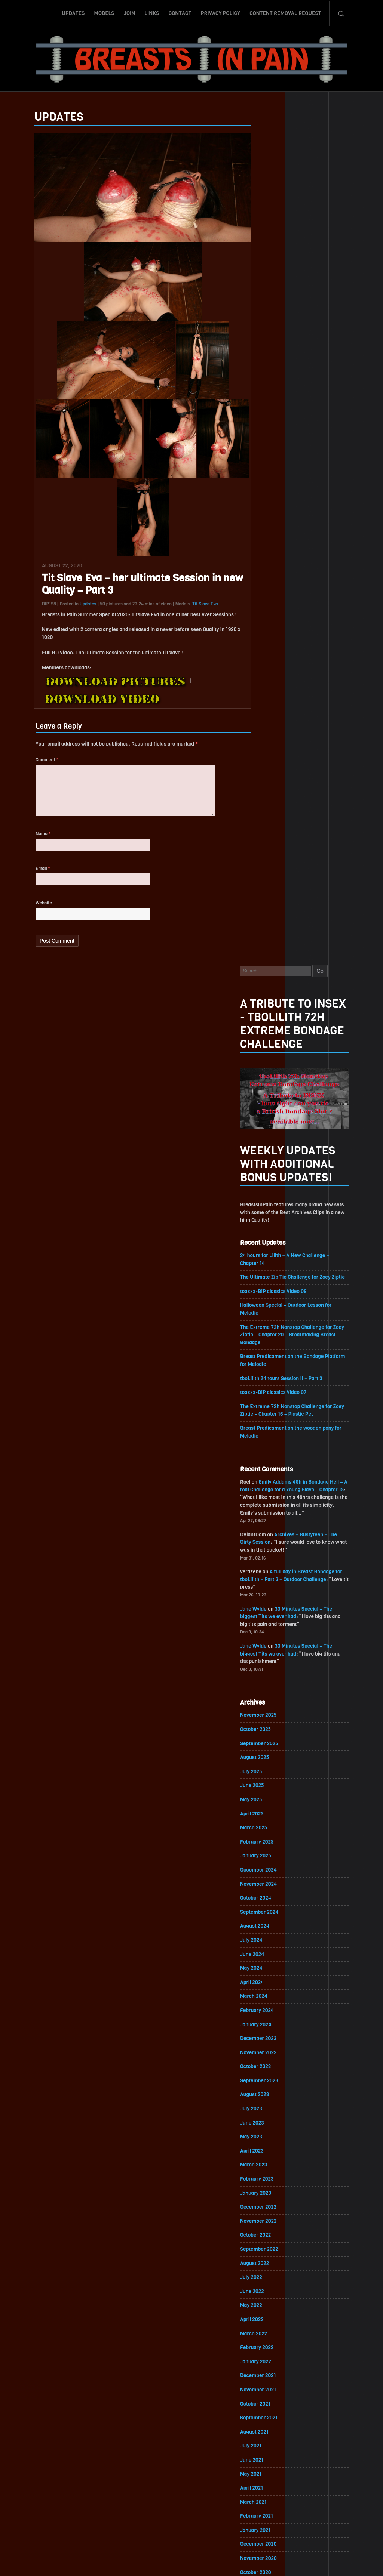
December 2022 (273, 1370)
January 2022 (271, 1526)
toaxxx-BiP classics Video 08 (289, 443)
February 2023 (272, 1341)
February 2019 (272, 2023)
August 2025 (270, 915)
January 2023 (271, 1356)
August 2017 (269, 2279)
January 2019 (270, 2037)
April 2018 (267, 2165)
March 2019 (268, 2009)
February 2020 (272, 1853)
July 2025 (266, 930)
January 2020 (271, 1867)
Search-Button (340, 12)
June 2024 (267, 1114)
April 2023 (267, 1313)
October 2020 (271, 1739)
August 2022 (270, 1427)
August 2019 (269, 1938)
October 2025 (271, 887)
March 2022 (269, 1498)
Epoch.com (328, 2489)
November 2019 (273, 1895)
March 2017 (268, 2350)
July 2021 (266, 1611)
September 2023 (274, 1242)
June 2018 (267, 2137)
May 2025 (266, 958)
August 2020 (270, 1767)
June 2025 (267, 944)
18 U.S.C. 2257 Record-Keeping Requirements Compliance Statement (220, 2563)
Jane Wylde (268, 765)
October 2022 (271, 1398)
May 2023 (266, 1299)
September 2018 (274, 2094)
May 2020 (266, 1810)
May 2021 (266, 1640)
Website (29, 913)
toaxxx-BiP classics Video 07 (289, 546)
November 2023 (273, 1214)
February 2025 (272, 1001)
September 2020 (274, 1753)
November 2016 (273, 2406)
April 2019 (266, 1995)
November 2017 (273, 2236)
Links (151, 12)
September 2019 (274, 1924)
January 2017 (270, 2378)
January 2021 (270, 1696)
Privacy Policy (220, 12)
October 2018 (270, 2080)
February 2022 (272, 1512)
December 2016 (273, 2392)
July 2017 (266, 2293)
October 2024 (271, 1057)
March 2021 (268, 1668)
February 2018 (272, 2193)
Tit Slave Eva (190, 609)
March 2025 (269, 986)
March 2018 (268, 2179)
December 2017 (273, 2222)
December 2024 (273, 1029)
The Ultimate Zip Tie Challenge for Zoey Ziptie (308, 429)
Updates (73, 12)
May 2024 (266, 1128)
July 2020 (266, 1782)
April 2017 (267, 2335)
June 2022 (267, 1455)
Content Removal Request (285, 12)
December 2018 (273, 2051)
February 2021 (272, 1682)
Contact (180, 12)
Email (28, 878)
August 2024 (270, 1086)
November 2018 (273, 2066)
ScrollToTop (191, 2527)
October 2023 (271, 1228)
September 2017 (274, 2264)
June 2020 (267, 1796)
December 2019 (273, 1881)
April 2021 (266, 1654)
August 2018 (269, 2108)
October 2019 (270, 1909)
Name (28, 843)
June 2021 (267, 1625)
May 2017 (266, 2321)
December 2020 (273, 1711)
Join (129, 12)
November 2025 (273, 873)
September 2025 (274, 901)
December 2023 (273, 1199)
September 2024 (274, 1072)
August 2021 (269, 1597)
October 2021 (270, 1569)
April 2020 (267, 1824)
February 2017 (272, 2364)
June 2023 (267, 1285)
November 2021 (273, 1554)
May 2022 (266, 1469)
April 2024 (267, 1143)
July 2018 (266, 2122)
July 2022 (266, 1441)
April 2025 (267, 972)
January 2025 (271, 1015)
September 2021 (274, 1583)
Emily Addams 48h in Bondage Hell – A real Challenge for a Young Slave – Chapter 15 (307, 644)
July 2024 (266, 1100)
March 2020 (269, 1838)
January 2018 (270, 2208)
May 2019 (266, 1980)
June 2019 (267, 1966)
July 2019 (266, 1952)
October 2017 (270, 2250)
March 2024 (269, 1157)
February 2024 (272, 1171)
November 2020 (273, 1725)
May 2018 (266, 2151)
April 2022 (267, 1483)
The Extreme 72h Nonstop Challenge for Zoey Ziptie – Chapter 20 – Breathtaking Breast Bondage (308, 487)
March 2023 (269, 1327)
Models (104, 12)
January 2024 (271, 1185)
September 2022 (274, 1412)
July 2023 (266, 1270)
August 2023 (270, 1256)
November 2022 (273, 1384)
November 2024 (273, 1043)
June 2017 (267, 2307)
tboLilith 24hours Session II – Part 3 (297, 532)
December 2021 (273, 1540)
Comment (32, 766)
